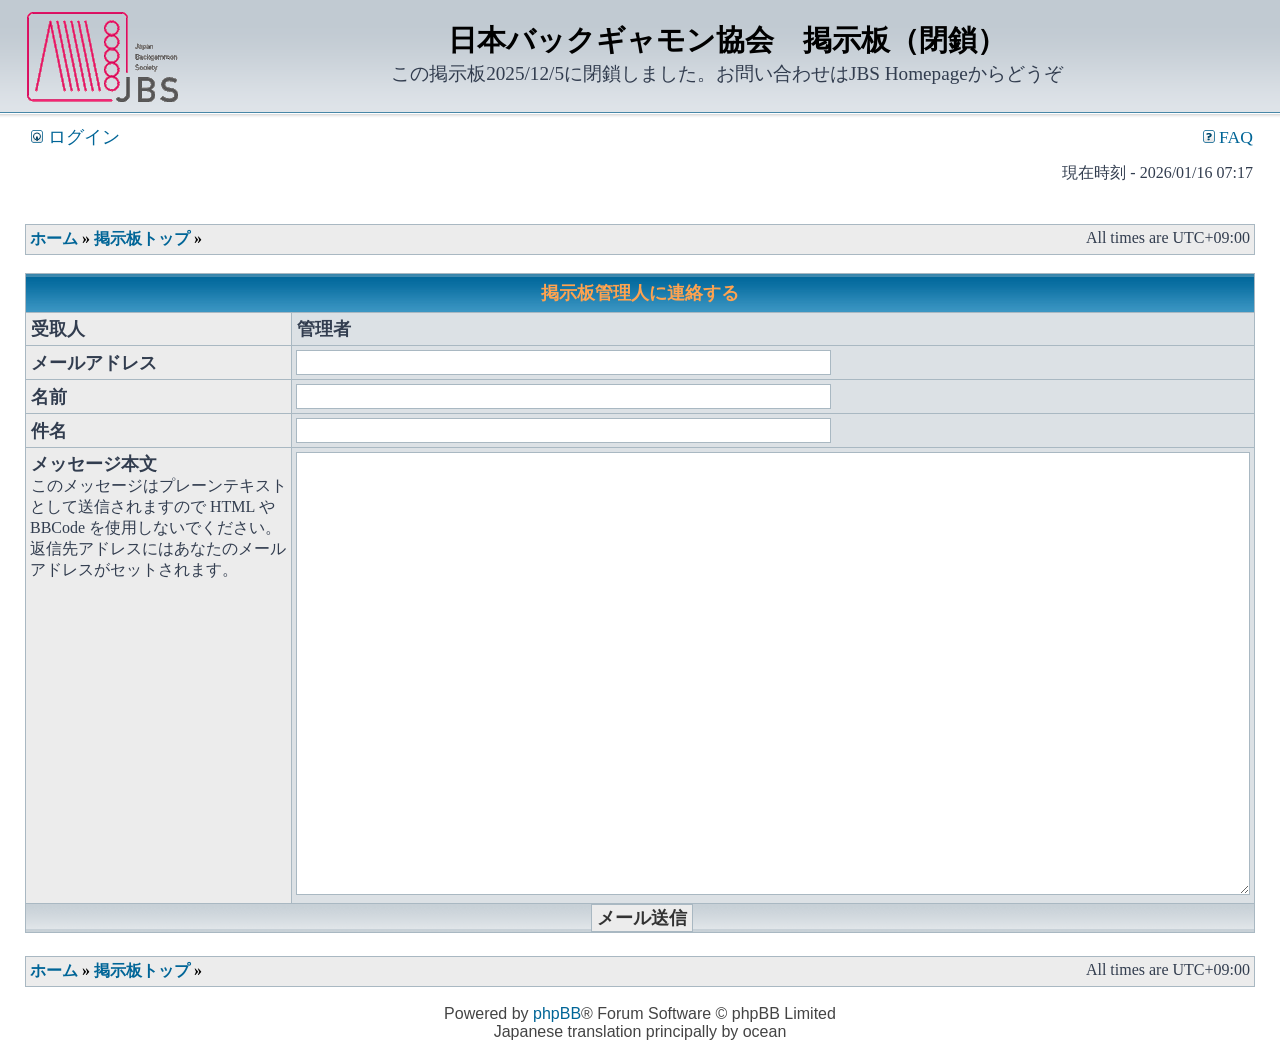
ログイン (75, 137)
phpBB (557, 1013)
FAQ (1228, 137)
